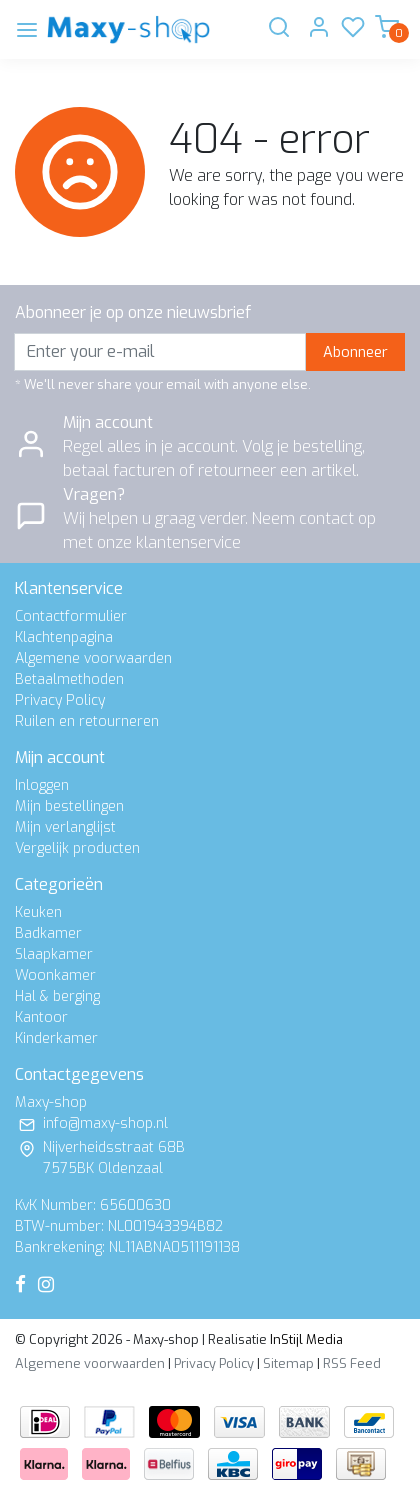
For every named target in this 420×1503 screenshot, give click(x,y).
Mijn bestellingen (69, 806)
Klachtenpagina (64, 637)
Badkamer (48, 933)
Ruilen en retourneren (87, 721)
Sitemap (288, 1363)
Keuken (38, 912)
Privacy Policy (60, 700)
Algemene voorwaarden (93, 658)
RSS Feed (352, 1363)
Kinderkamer (56, 1038)
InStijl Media (305, 1339)
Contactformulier (71, 616)
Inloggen (42, 785)
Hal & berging (57, 996)
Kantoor (41, 1017)
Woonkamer (55, 975)
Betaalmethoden (69, 679)
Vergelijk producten (77, 848)
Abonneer (355, 352)
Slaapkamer (54, 954)
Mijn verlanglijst (65, 827)
